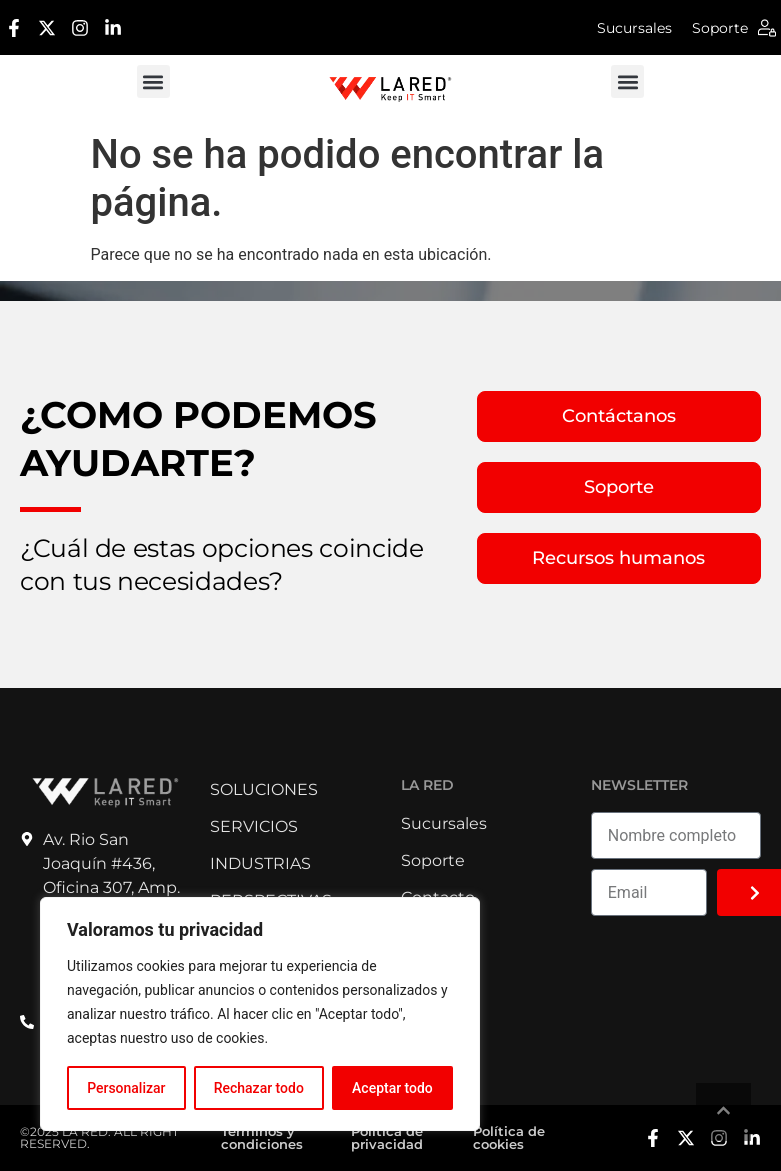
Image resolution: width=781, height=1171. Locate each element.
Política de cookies (509, 1137)
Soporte (720, 28)
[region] (260, 1014)
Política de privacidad (387, 1137)
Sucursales (634, 28)
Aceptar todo (392, 1088)
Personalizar (126, 1088)
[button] (153, 81)
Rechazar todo (259, 1088)
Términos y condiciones (262, 1137)
